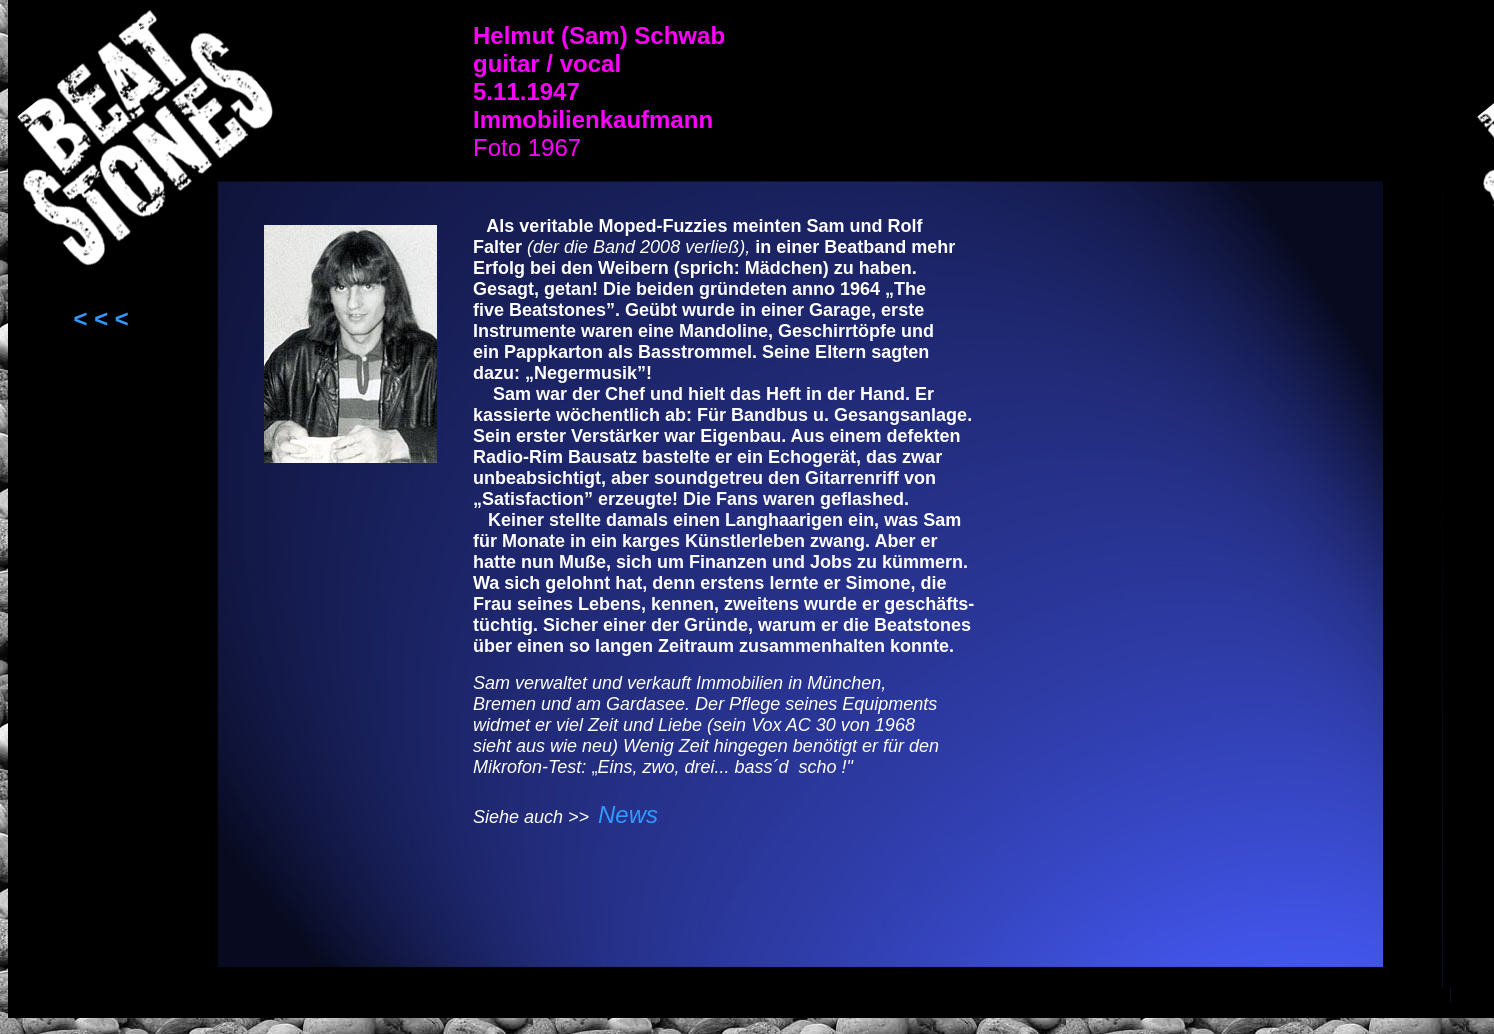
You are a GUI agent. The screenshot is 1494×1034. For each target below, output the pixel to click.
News (628, 814)
